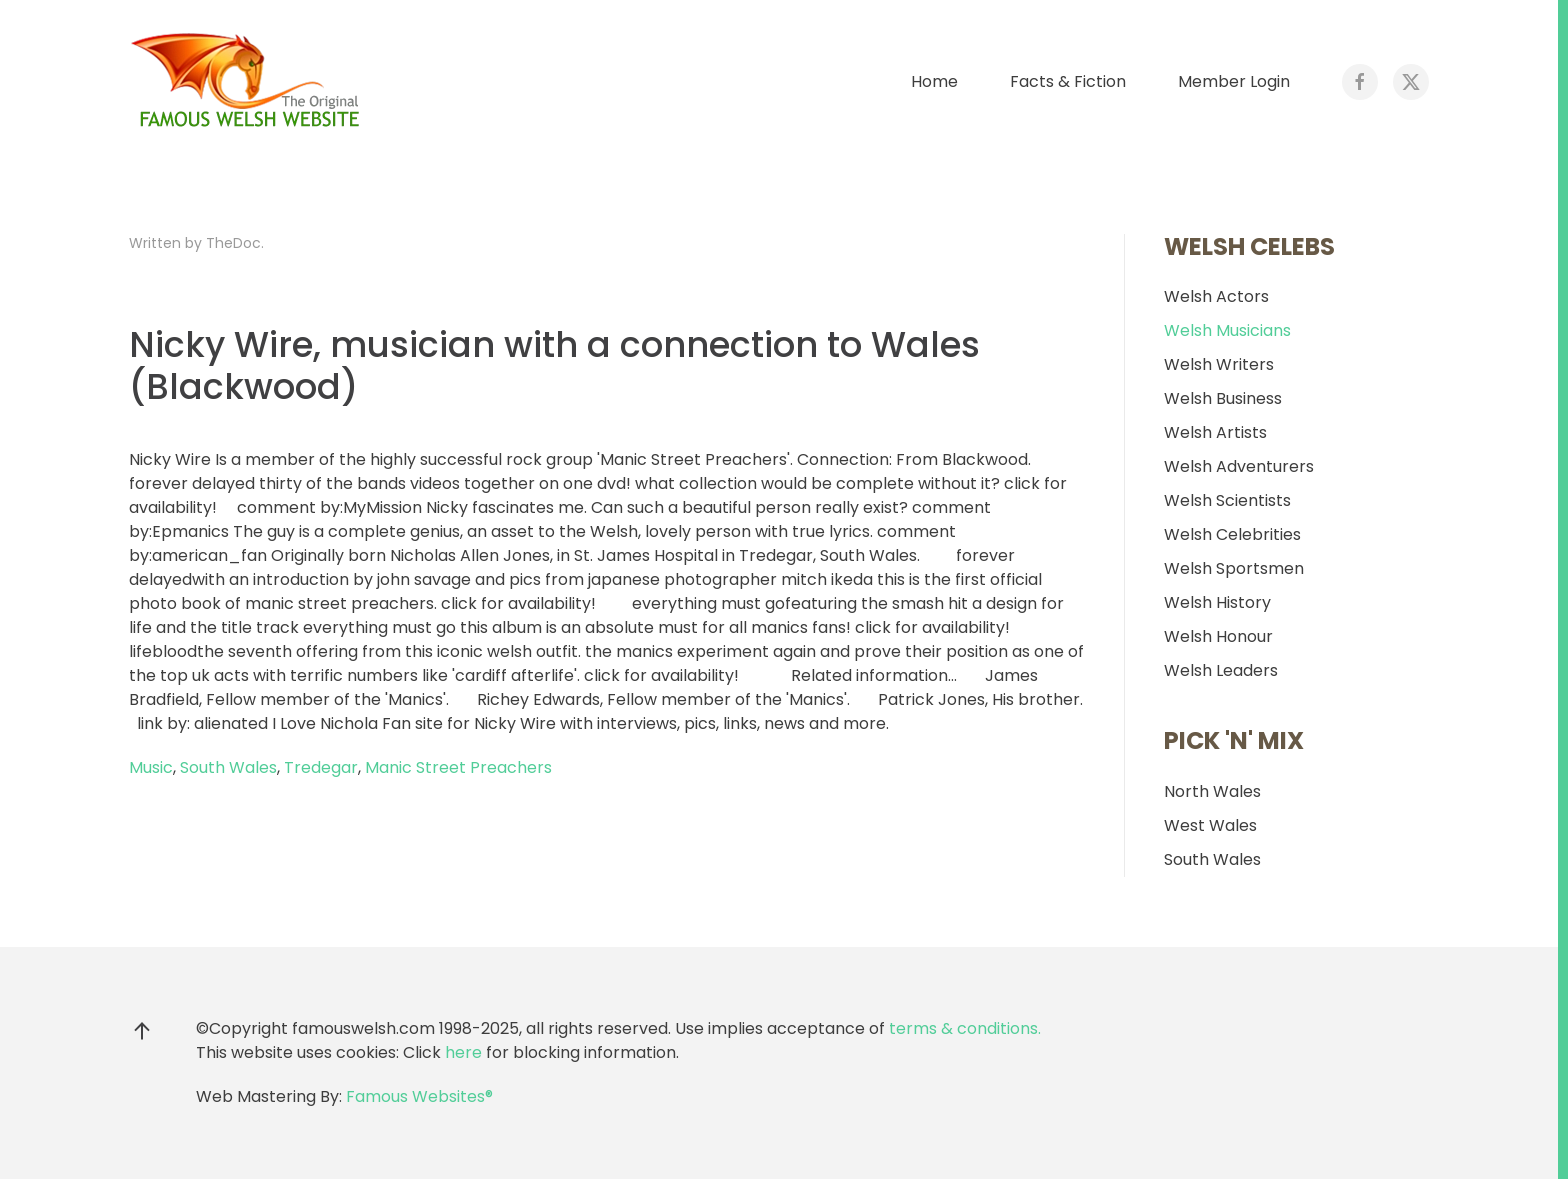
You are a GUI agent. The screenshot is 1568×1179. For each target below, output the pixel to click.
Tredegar (321, 767)
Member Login (1234, 81)
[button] (142, 1031)
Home (934, 81)
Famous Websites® (419, 1096)
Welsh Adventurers (1239, 466)
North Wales (1212, 791)
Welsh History (1217, 602)
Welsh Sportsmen (1234, 568)
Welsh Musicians (1227, 330)
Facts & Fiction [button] (1068, 81)
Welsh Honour (1218, 636)
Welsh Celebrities (1232, 534)
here (463, 1052)
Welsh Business (1223, 398)
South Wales (228, 767)
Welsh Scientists (1227, 500)
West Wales (1210, 825)
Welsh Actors (1216, 296)
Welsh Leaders (1221, 670)
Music (151, 767)
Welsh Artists (1215, 432)
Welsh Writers (1219, 364)
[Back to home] (249, 82)
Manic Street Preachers (458, 767)
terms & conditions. (965, 1028)
